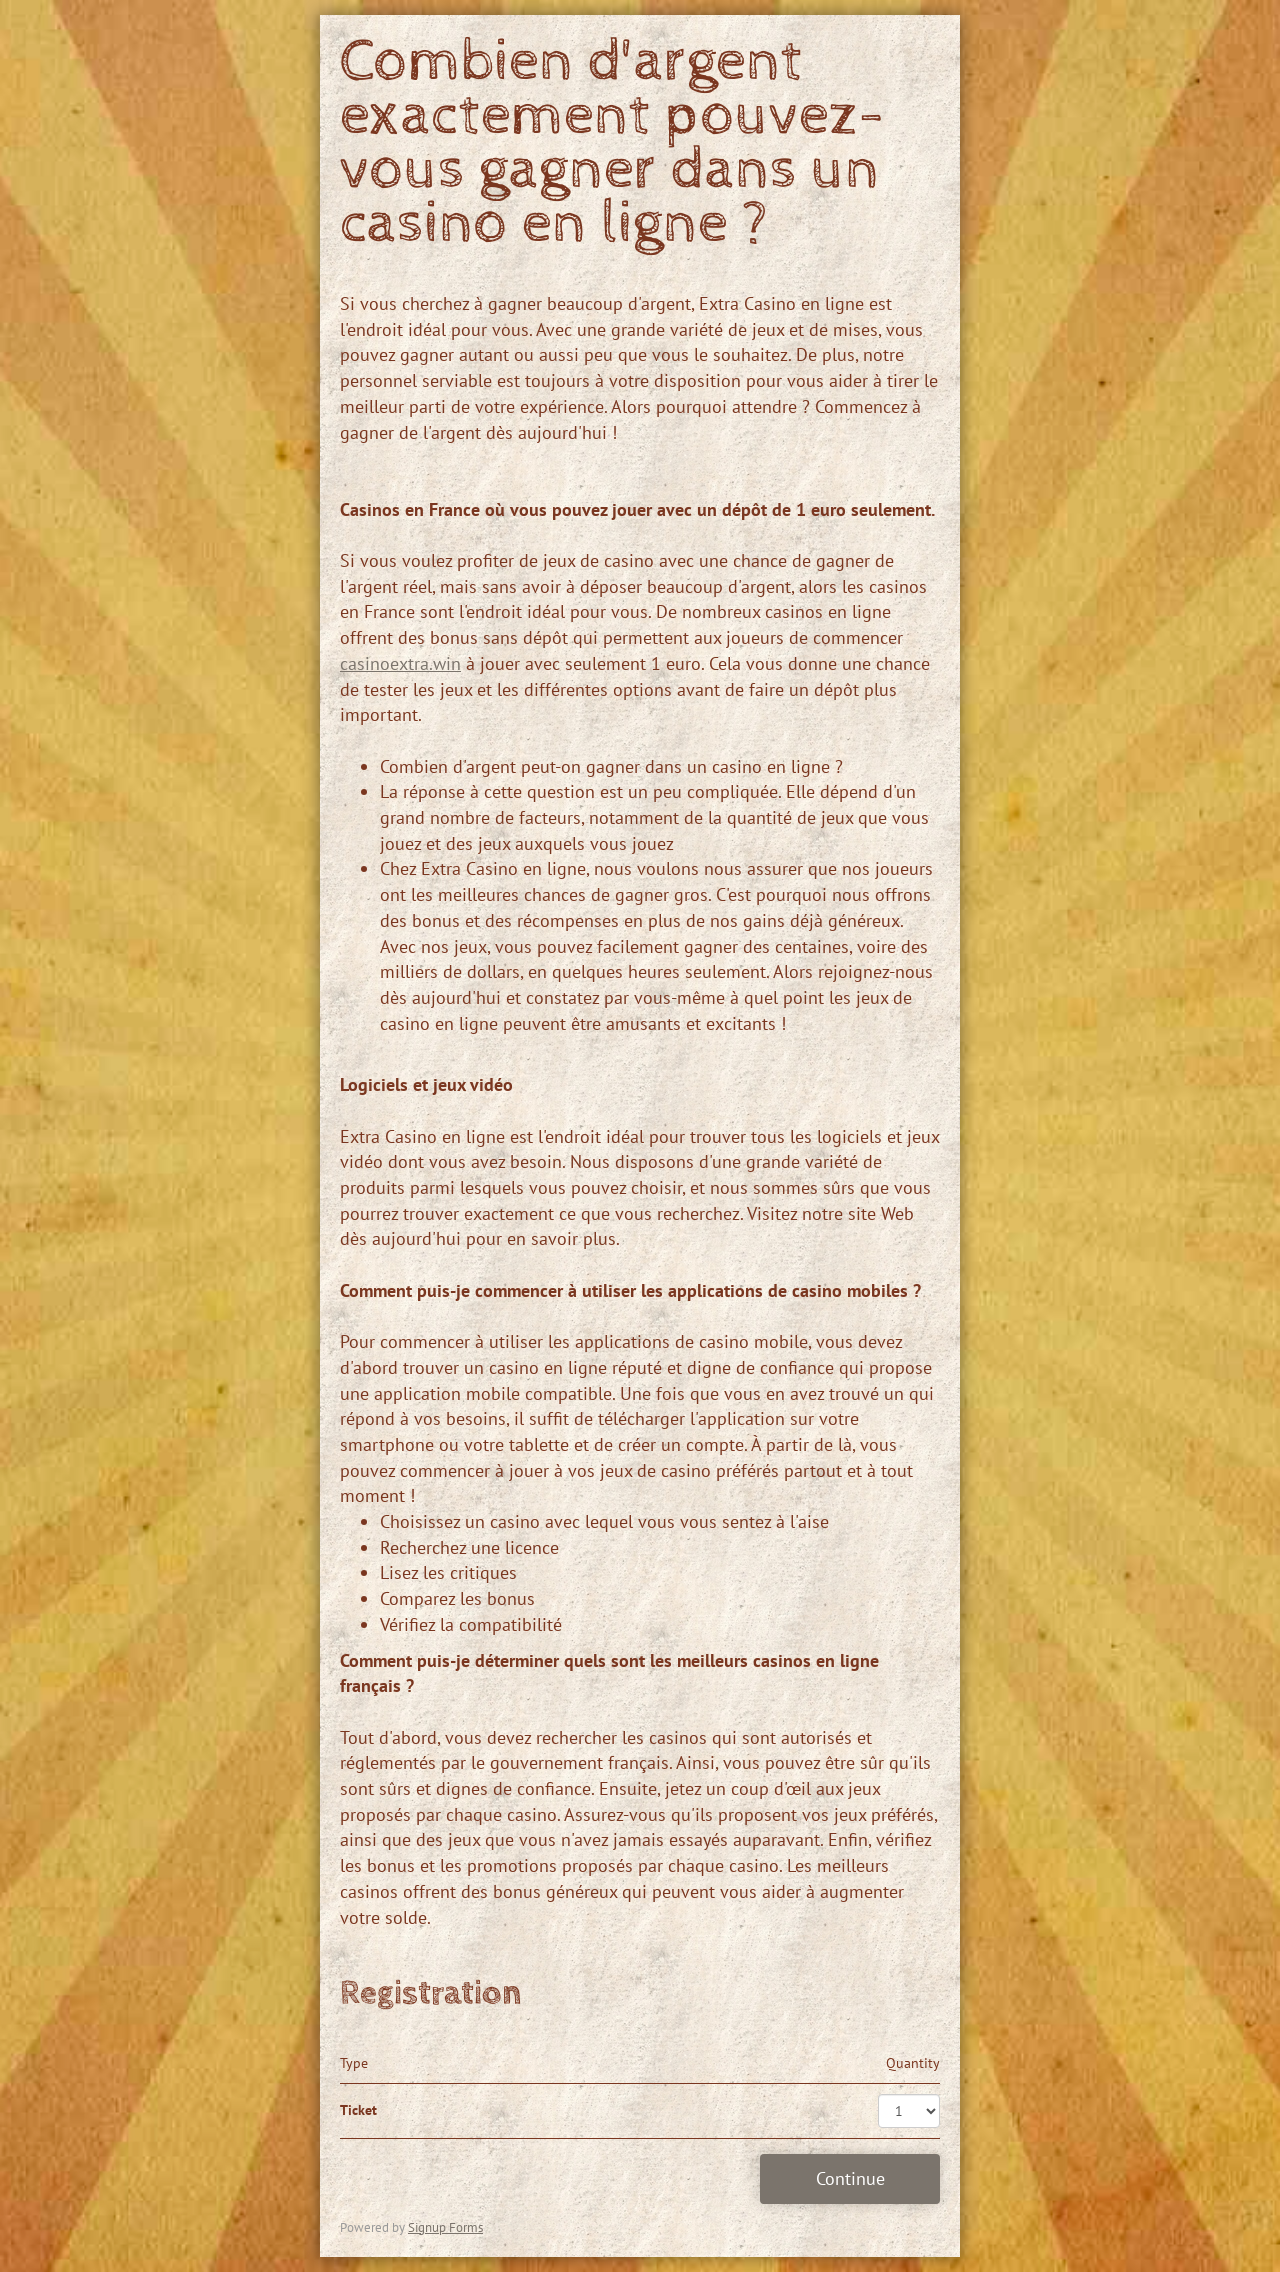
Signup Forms (445, 2227)
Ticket (358, 2110)
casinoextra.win (400, 663)
